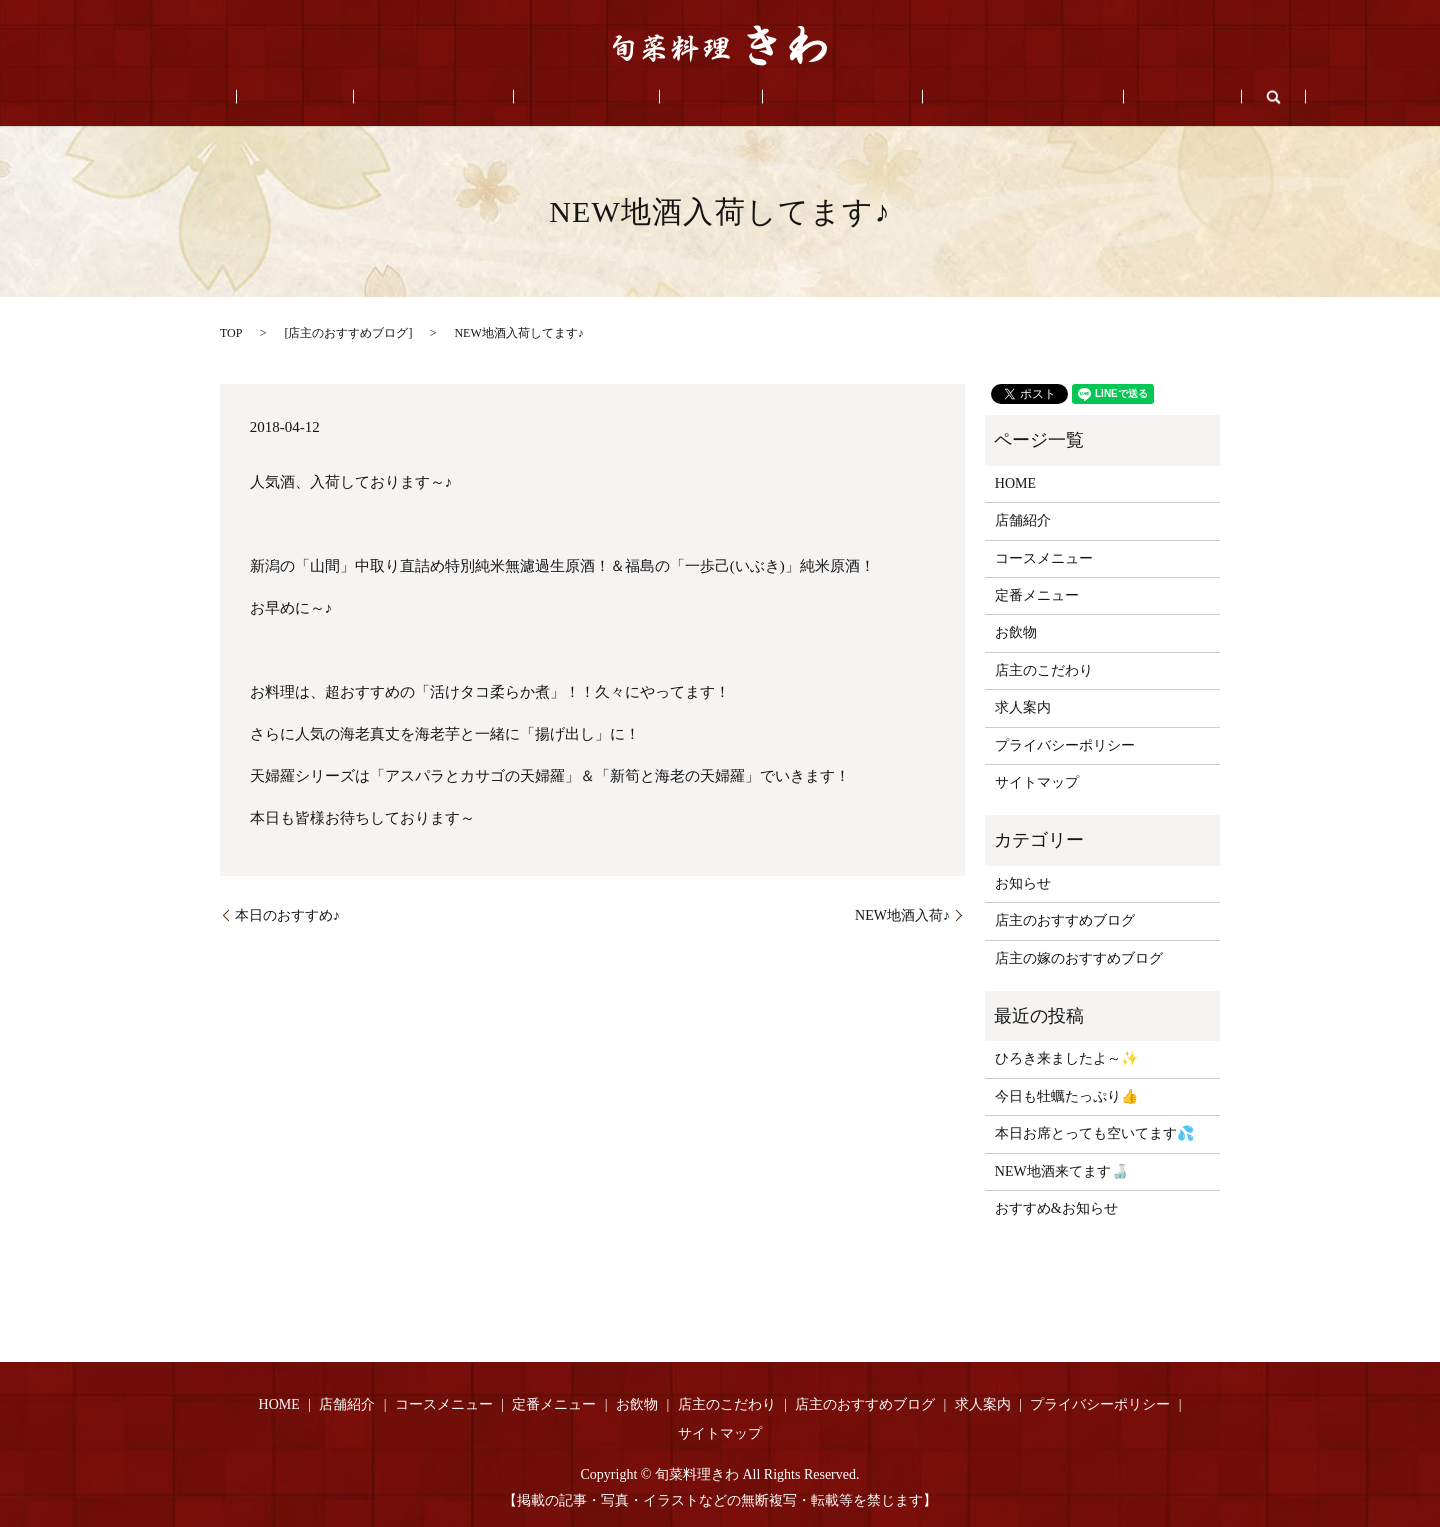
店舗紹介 (366, 97)
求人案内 (1085, 97)
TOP (231, 333)
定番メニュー (601, 97)
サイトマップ (1037, 782)
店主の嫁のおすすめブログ (1079, 958)
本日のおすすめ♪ (287, 915)
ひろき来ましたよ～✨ (1066, 1058)
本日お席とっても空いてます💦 (1094, 1133)
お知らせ (1023, 883)
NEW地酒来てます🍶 (1061, 1171)
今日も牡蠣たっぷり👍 (1066, 1096)
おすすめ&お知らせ (1056, 1208)
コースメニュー (476, 97)
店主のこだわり (801, 97)
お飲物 (698, 97)
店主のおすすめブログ (954, 97)
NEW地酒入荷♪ (902, 915)
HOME (283, 97)
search (1162, 97)
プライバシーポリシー (1065, 745)
